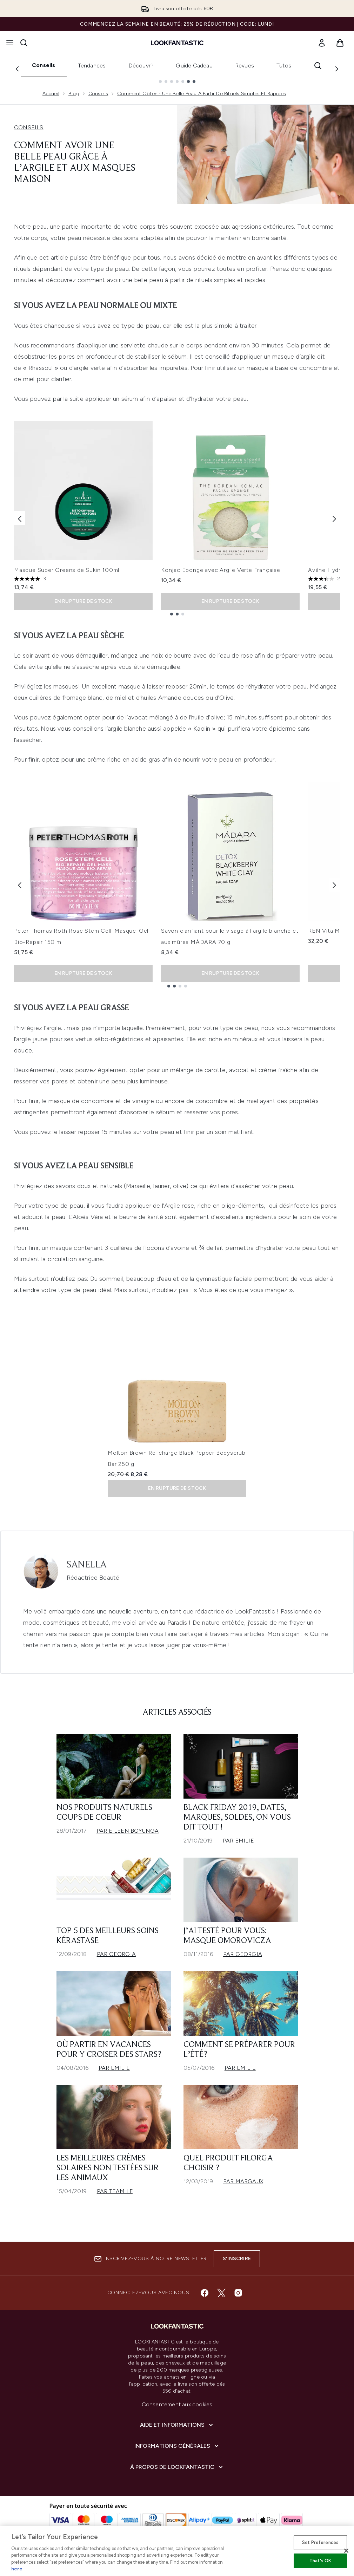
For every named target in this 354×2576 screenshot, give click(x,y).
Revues (244, 65)
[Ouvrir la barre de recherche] (24, 43)
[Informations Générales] (177, 2446)
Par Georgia (116, 1954)
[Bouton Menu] (10, 43)
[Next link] (337, 68)
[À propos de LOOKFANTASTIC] (177, 2467)
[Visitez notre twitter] (221, 2292)
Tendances (92, 65)
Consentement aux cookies (177, 2404)
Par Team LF (115, 2191)
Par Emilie (238, 1840)
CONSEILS (29, 127)
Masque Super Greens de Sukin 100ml (66, 570)
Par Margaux (243, 2181)
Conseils (43, 65)
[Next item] (334, 518)
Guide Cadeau (194, 65)
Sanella (87, 1565)
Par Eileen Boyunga (127, 1830)
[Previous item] (19, 518)
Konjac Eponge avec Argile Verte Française (220, 570)
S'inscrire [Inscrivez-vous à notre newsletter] (237, 2259)
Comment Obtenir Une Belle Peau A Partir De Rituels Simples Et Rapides (201, 94)
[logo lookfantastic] (177, 43)
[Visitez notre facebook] (204, 2292)
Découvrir (141, 65)
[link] (321, 43)
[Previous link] (17, 68)
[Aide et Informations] (177, 2425)
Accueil (50, 94)
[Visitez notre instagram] (238, 2292)
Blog (73, 94)
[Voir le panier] (340, 43)
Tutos (283, 65)
